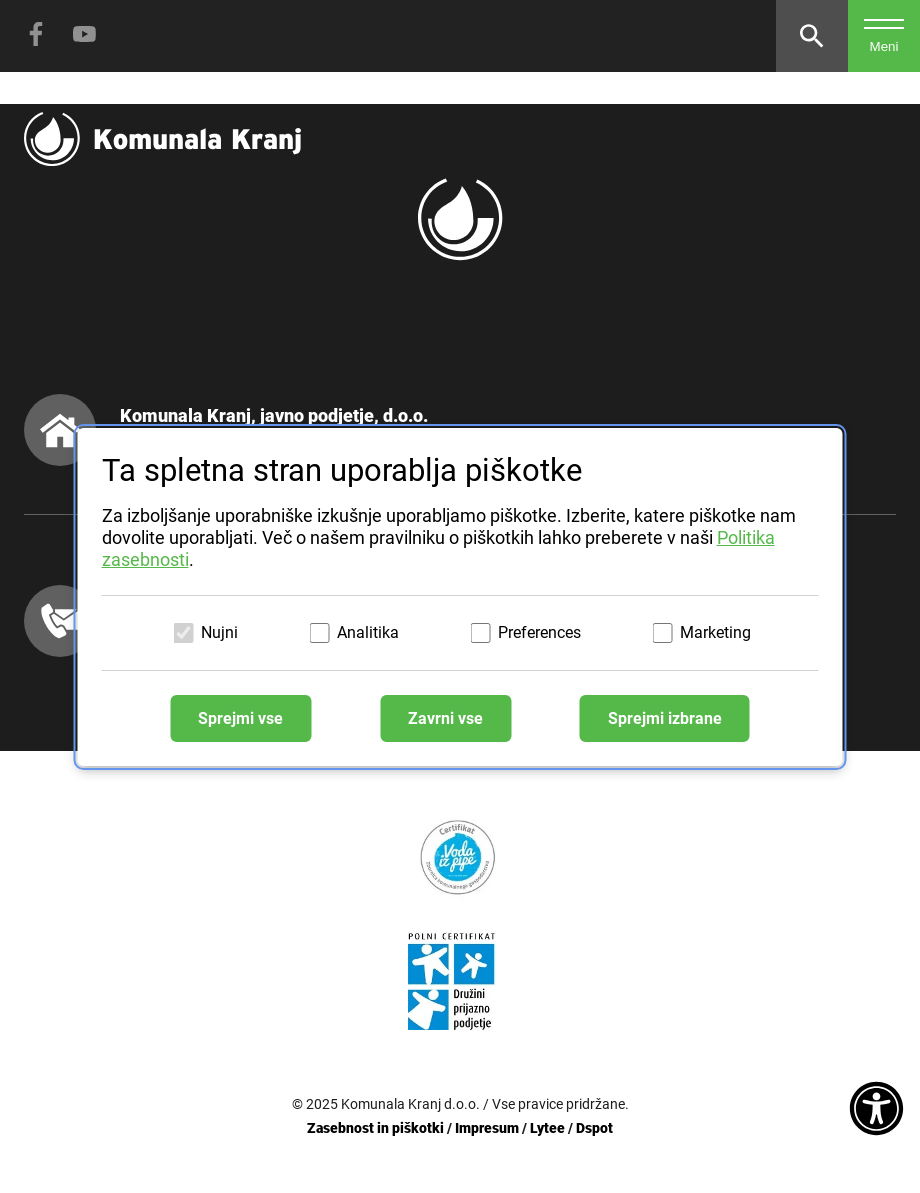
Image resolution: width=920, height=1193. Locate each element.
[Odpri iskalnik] (812, 36)
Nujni (219, 632)
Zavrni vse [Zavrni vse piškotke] (445, 718)
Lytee (547, 1128)
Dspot (594, 1128)
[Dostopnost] (876, 1110)
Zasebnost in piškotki (375, 1128)
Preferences (539, 632)
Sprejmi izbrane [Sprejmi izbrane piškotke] (665, 718)
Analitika (368, 632)
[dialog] (460, 597)
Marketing (715, 632)
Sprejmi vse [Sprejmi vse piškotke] (240, 718)
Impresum (487, 1128)
